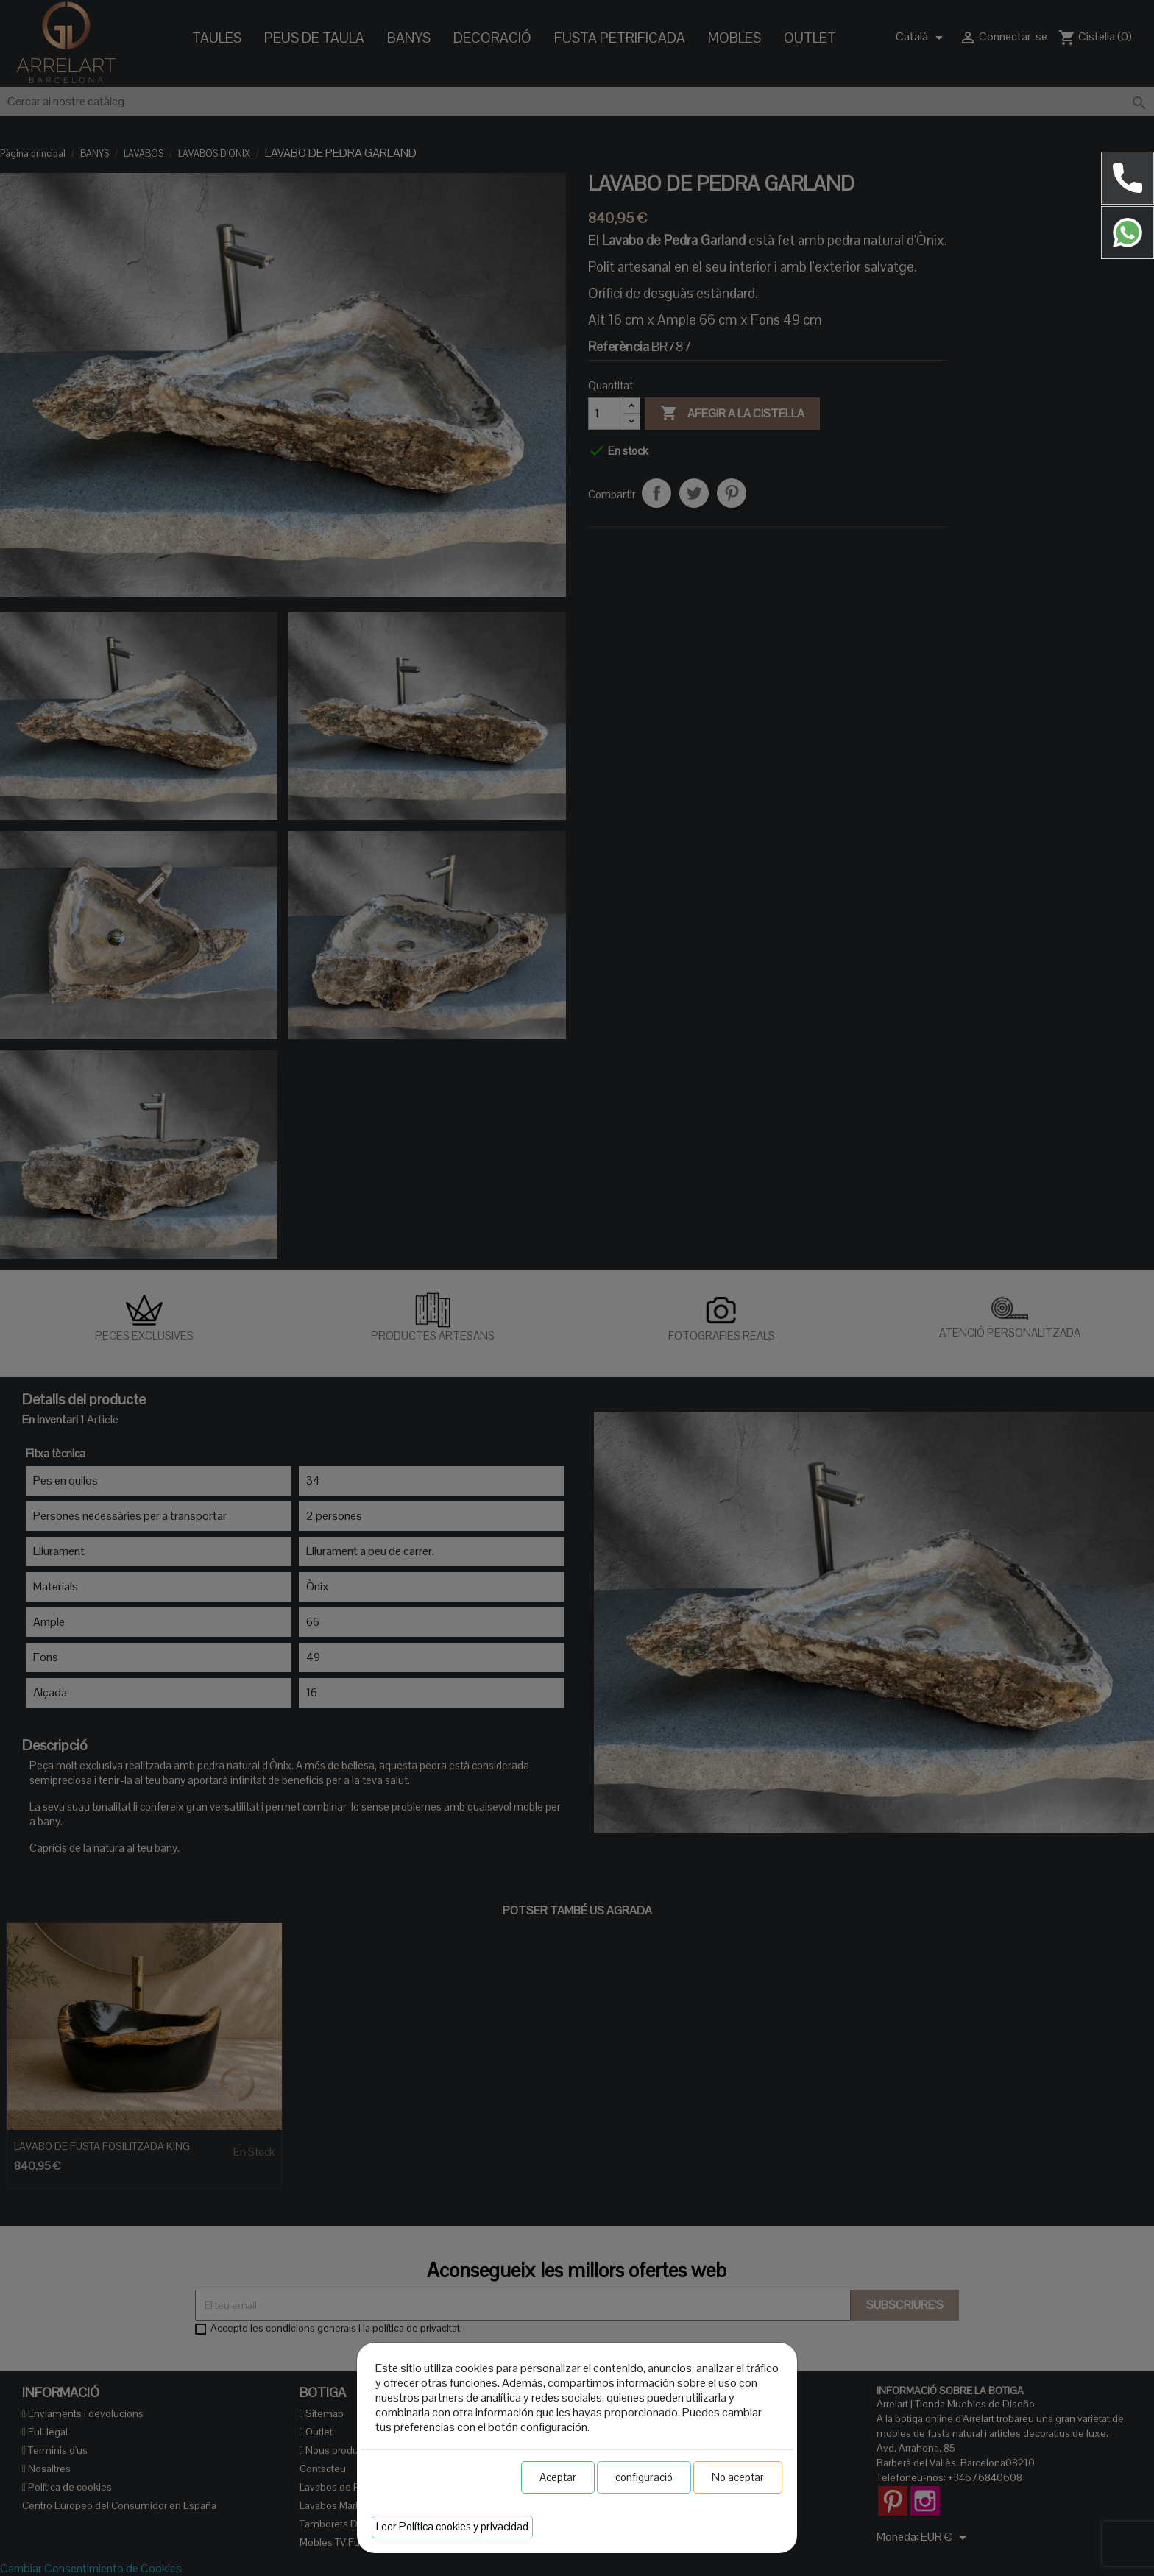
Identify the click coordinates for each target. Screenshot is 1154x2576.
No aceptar (738, 2477)
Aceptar (557, 2477)
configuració (644, 2477)
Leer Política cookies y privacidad (452, 2526)
